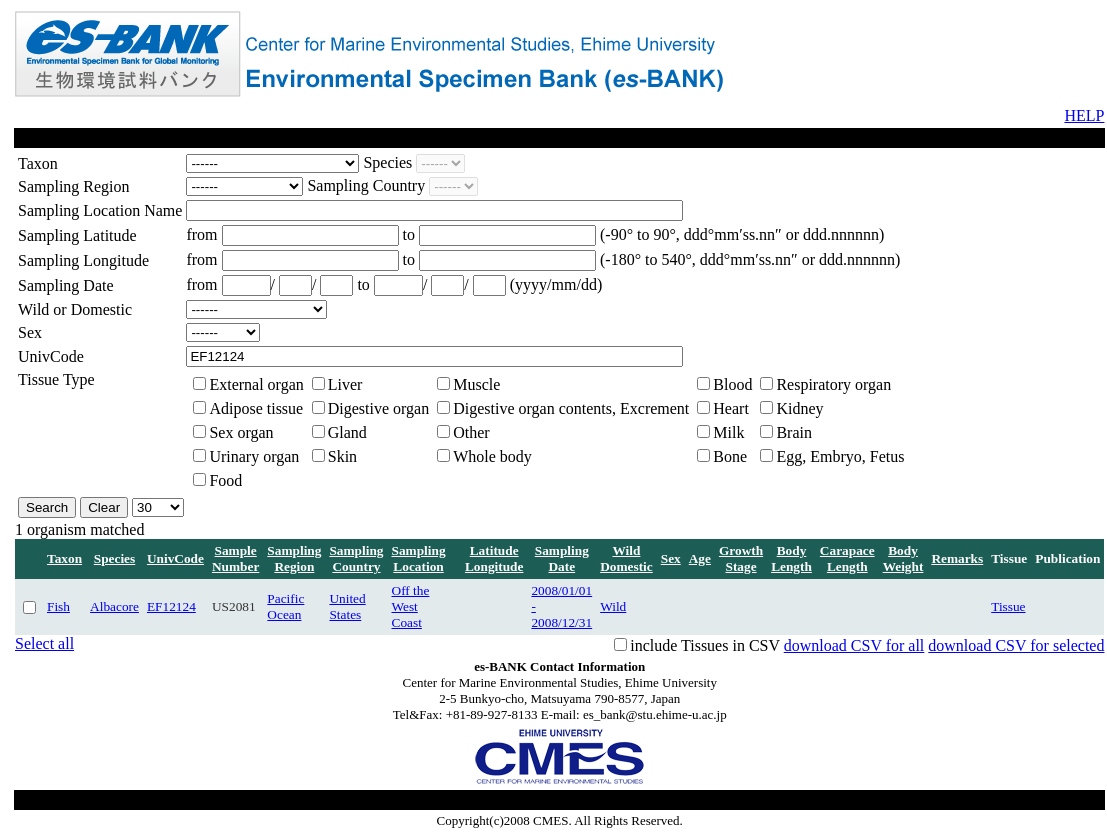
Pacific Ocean (285, 606)
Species (114, 558)
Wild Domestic (626, 558)
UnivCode (175, 558)
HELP (1084, 115)
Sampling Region (294, 558)
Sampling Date (562, 558)
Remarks (957, 558)
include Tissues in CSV (705, 645)
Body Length (791, 558)
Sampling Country (356, 558)
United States (347, 606)
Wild (613, 606)
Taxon (64, 558)
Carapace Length (847, 558)
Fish (58, 606)
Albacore (114, 606)
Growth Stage (741, 558)
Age (700, 558)
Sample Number (235, 558)
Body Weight (903, 558)
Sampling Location (419, 558)
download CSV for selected (1016, 645)
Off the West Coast (411, 606)
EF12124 (171, 606)
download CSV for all (854, 645)
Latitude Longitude (494, 558)
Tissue (1008, 606)
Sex (671, 558)
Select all (44, 643)
